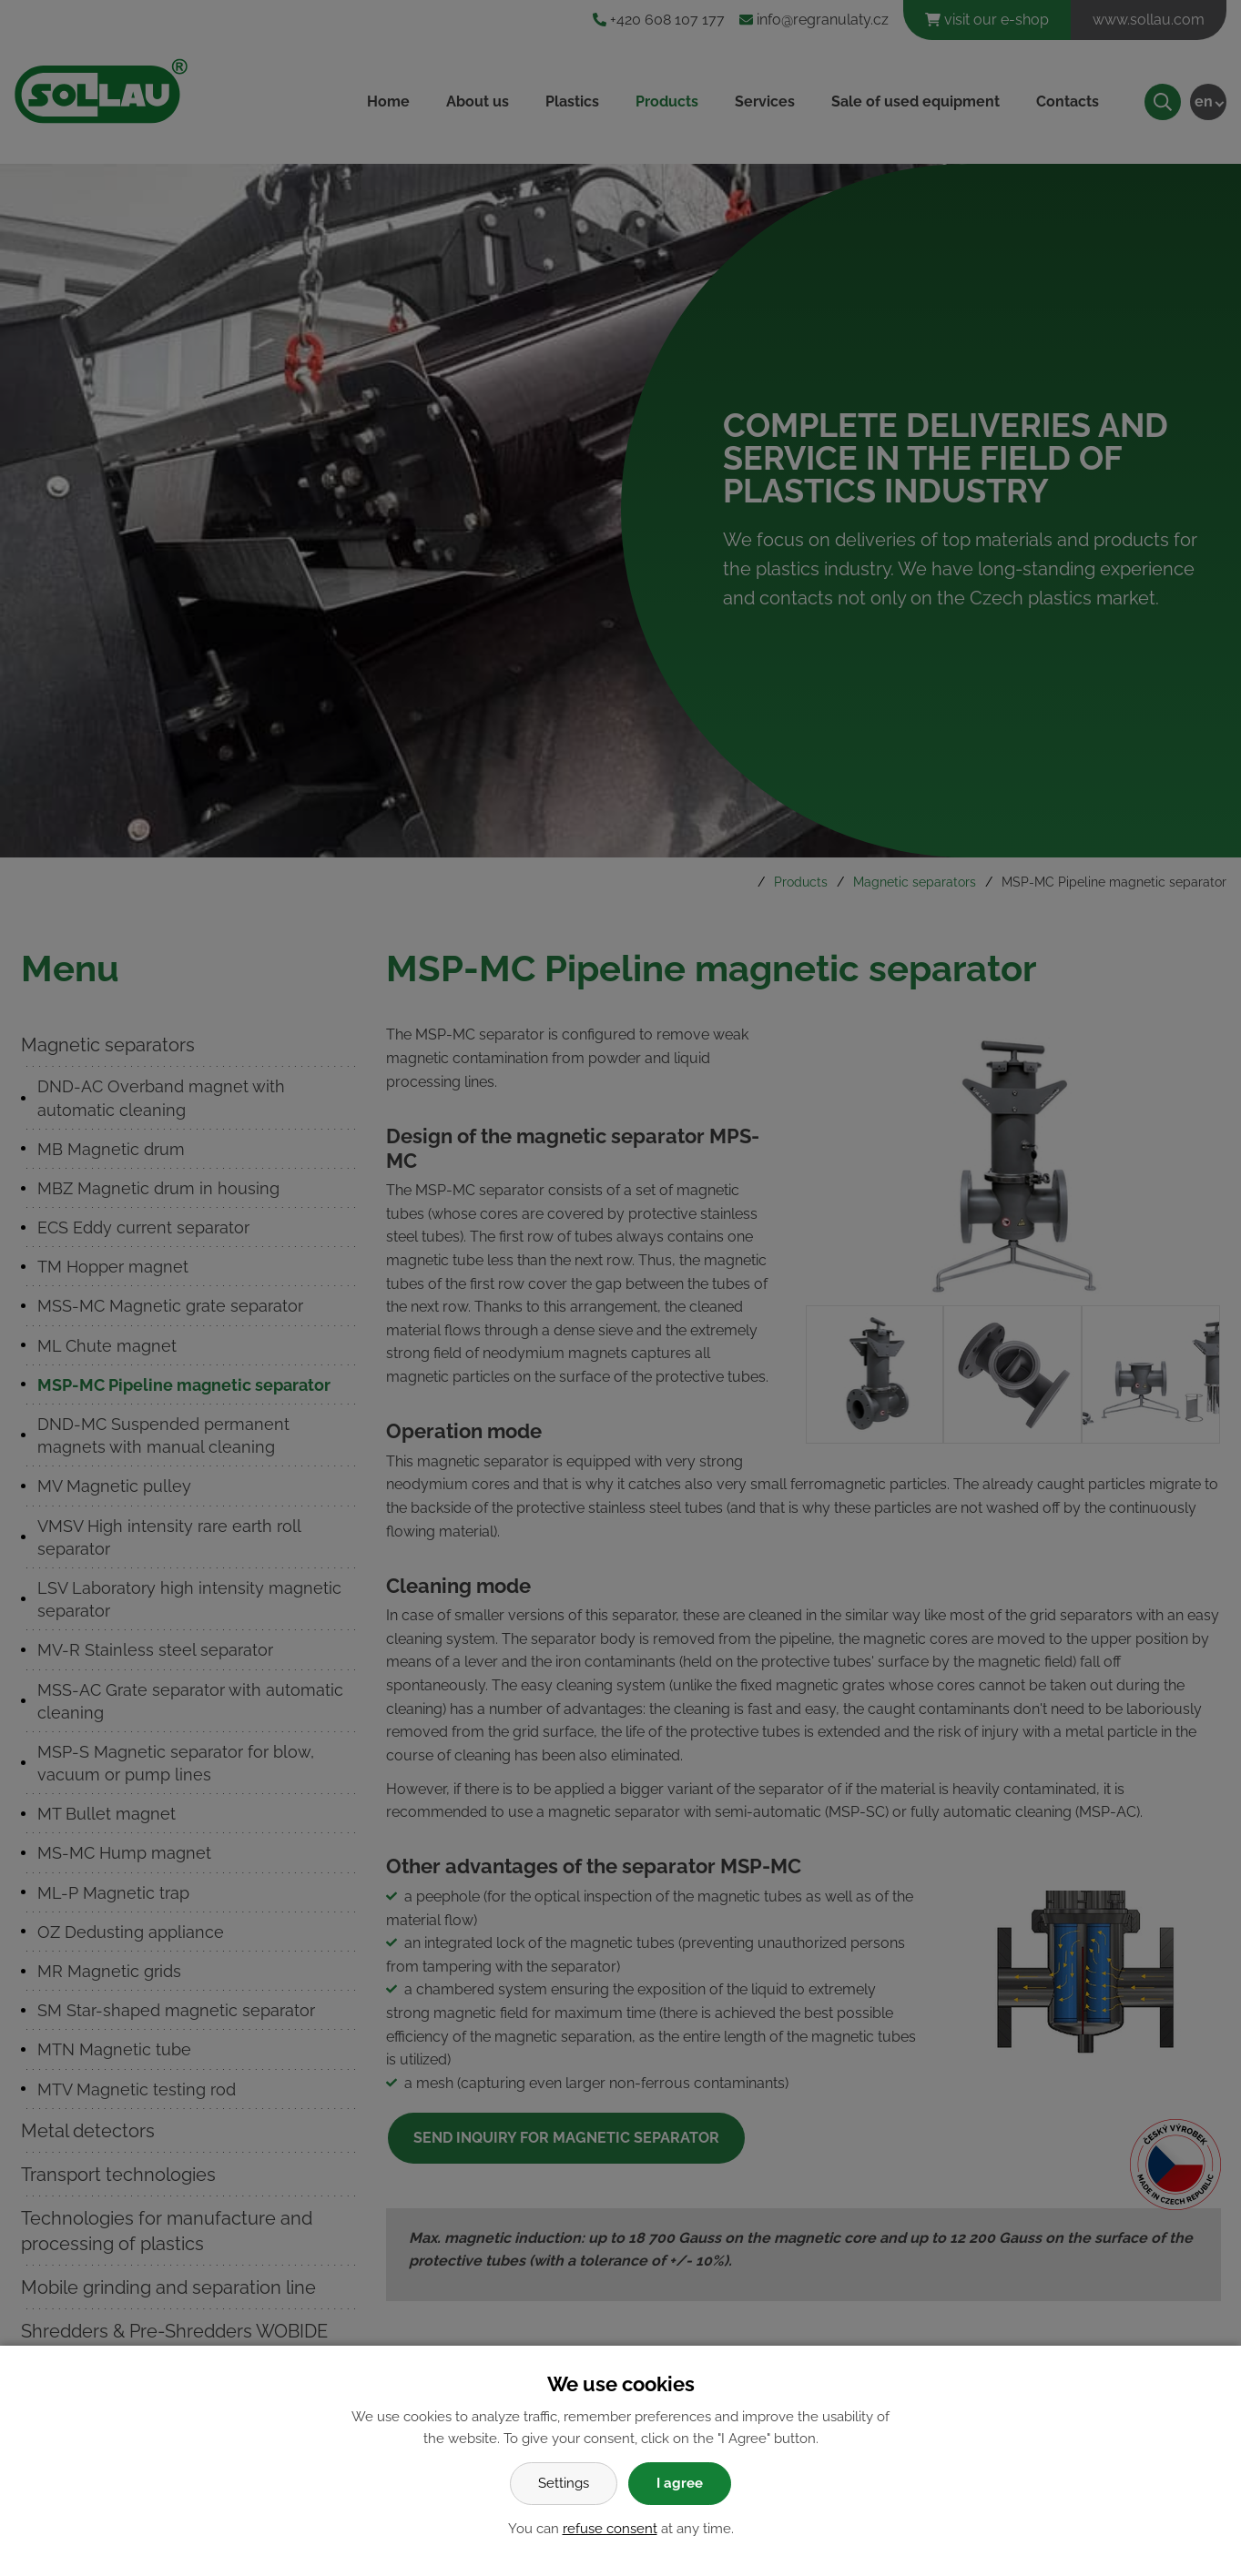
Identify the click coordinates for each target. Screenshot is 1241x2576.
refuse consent (610, 2528)
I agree (679, 2483)
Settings (563, 2483)
